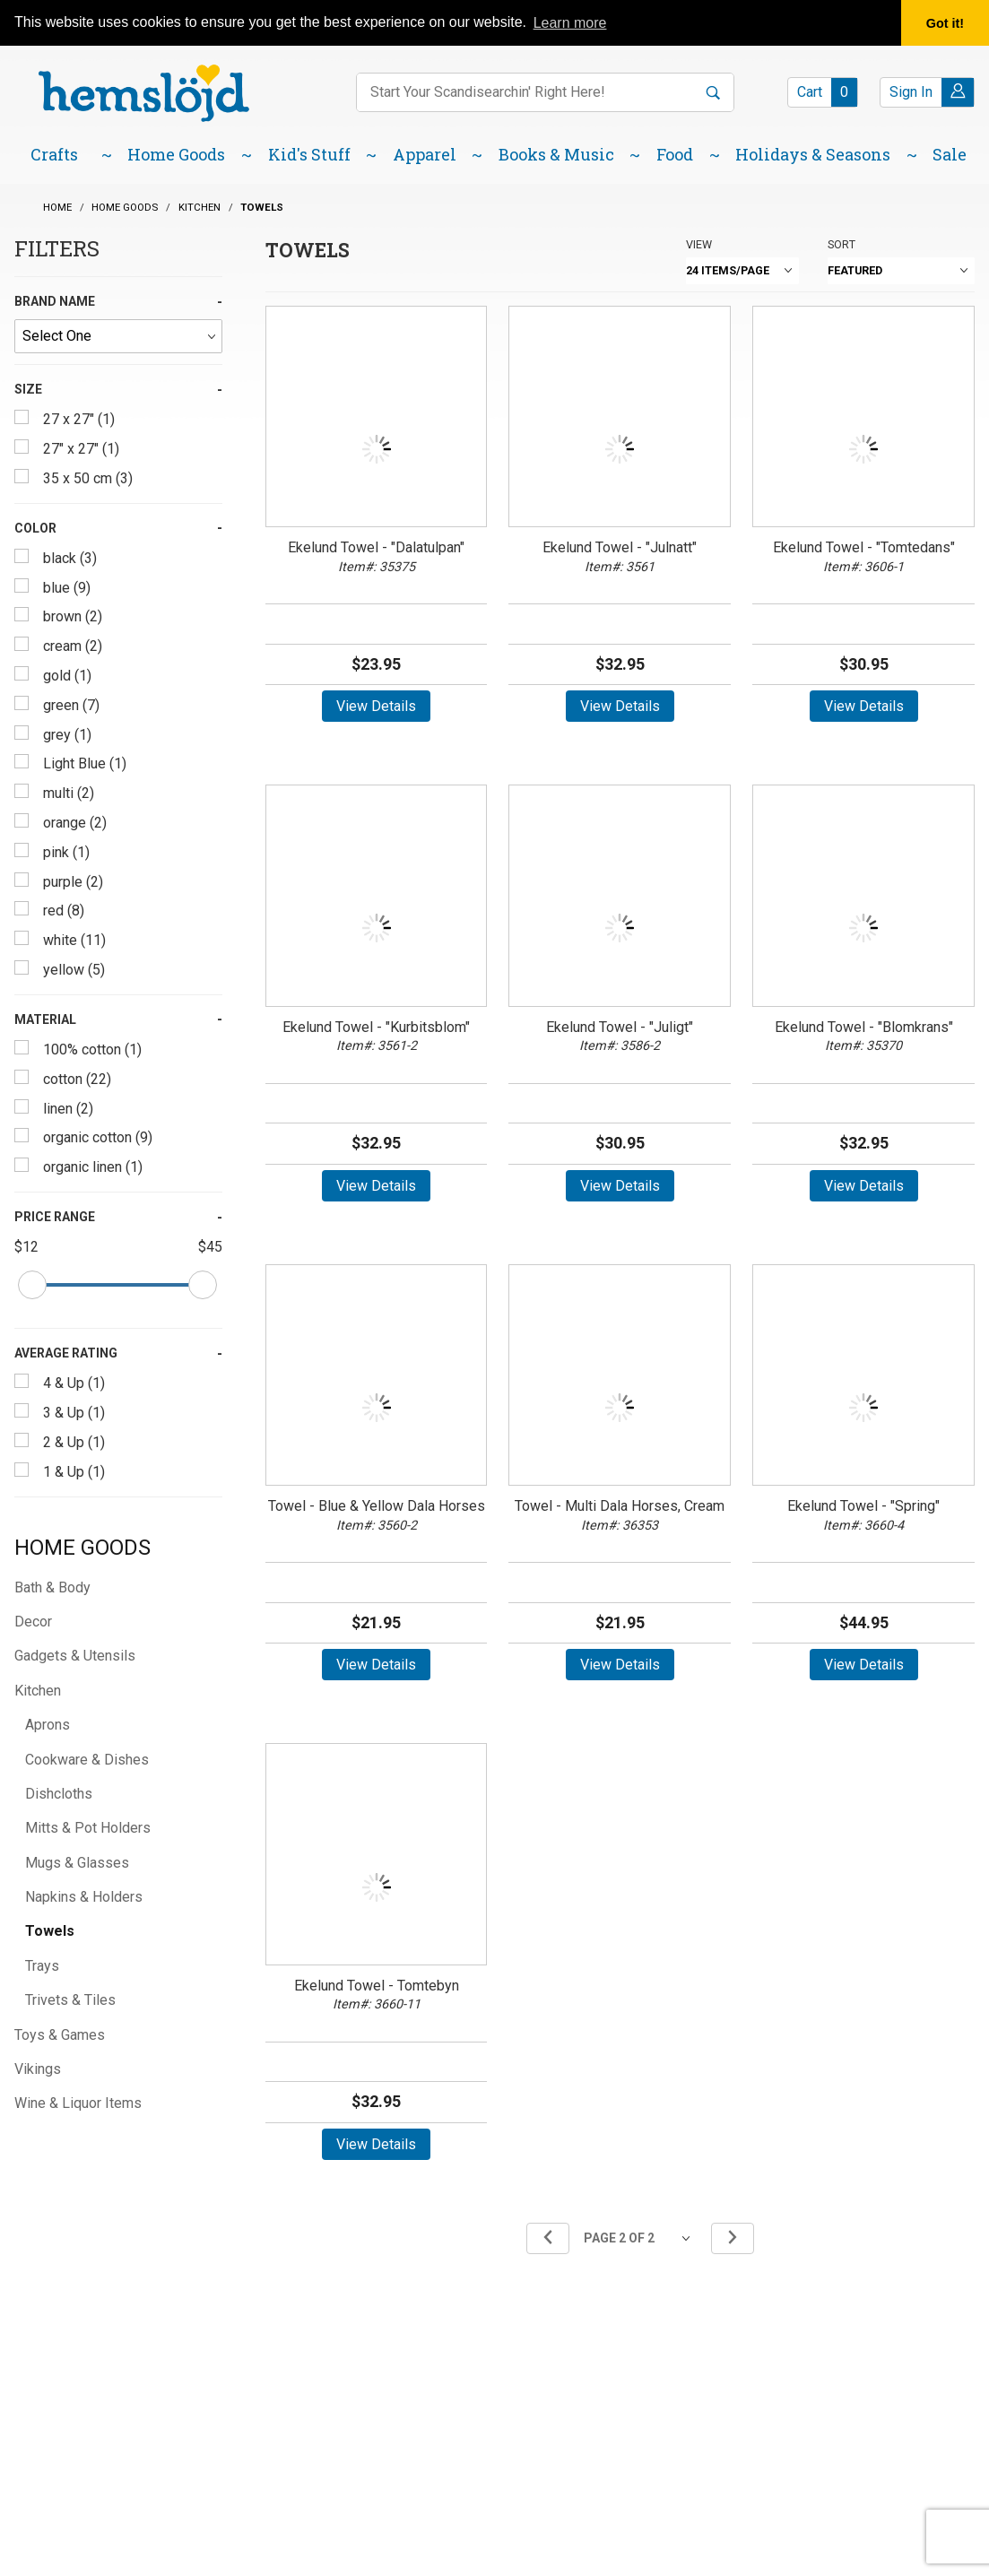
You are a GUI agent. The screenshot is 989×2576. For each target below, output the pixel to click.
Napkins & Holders (84, 1896)
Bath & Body (52, 1587)
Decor (33, 1621)
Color (35, 528)
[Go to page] (640, 2238)
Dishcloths (58, 1793)
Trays (42, 1965)
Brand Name (54, 301)
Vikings (37, 2068)
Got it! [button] (945, 23)
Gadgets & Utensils (74, 1655)
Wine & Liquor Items (78, 2103)
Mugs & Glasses (77, 1862)
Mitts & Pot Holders (88, 1827)
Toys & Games (59, 2034)
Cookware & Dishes (87, 1759)
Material (45, 1019)
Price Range (54, 1217)
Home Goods (82, 1547)
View (699, 244)
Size (28, 389)
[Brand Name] (118, 336)
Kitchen (37, 1690)
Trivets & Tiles (70, 1999)
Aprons (47, 1724)
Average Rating (65, 1353)
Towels (49, 1930)
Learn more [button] (570, 22)
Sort (841, 244)
